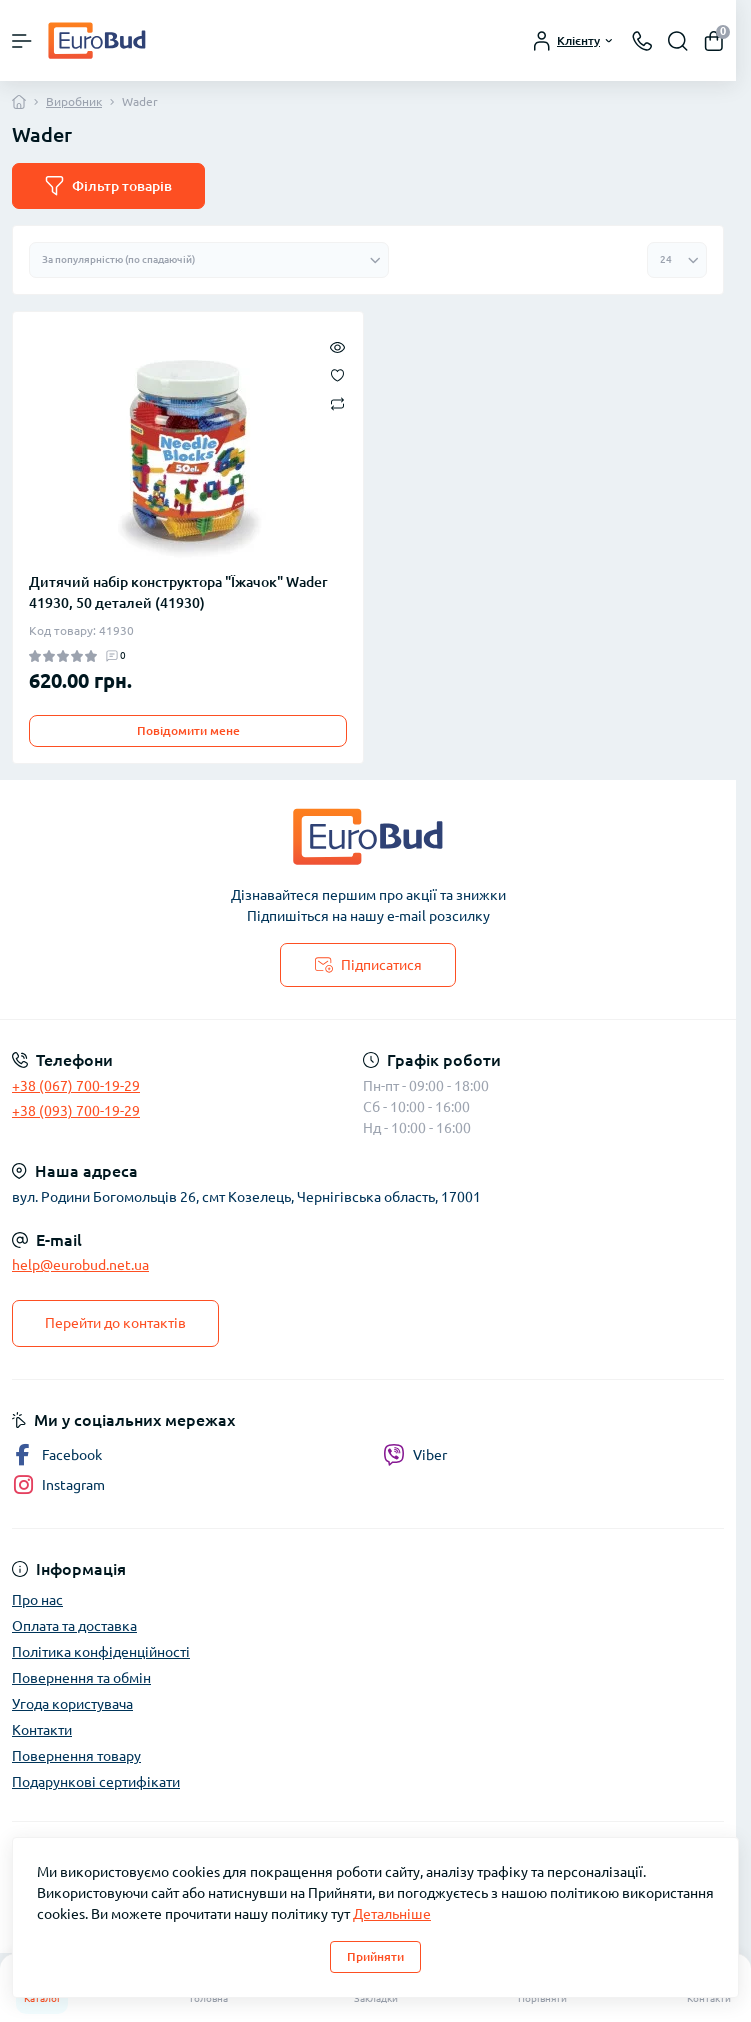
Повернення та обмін (81, 1678)
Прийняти (375, 1956)
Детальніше (392, 1914)
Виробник (74, 101)
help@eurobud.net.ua (80, 1265)
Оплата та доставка (74, 1626)
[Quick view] (337, 346)
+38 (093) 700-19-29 (76, 1111)
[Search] (678, 41)
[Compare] (337, 402)
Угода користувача (72, 1704)
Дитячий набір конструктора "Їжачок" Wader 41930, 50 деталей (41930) (178, 592)
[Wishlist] (337, 374)
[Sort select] (209, 260)
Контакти (42, 1730)
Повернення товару (76, 1756)
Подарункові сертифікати (96, 1782)
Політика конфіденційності (101, 1652)
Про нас (37, 1600)
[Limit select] (677, 260)
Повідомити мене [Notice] (188, 730)
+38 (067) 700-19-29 (76, 1086)
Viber (415, 1455)
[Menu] (22, 41)
